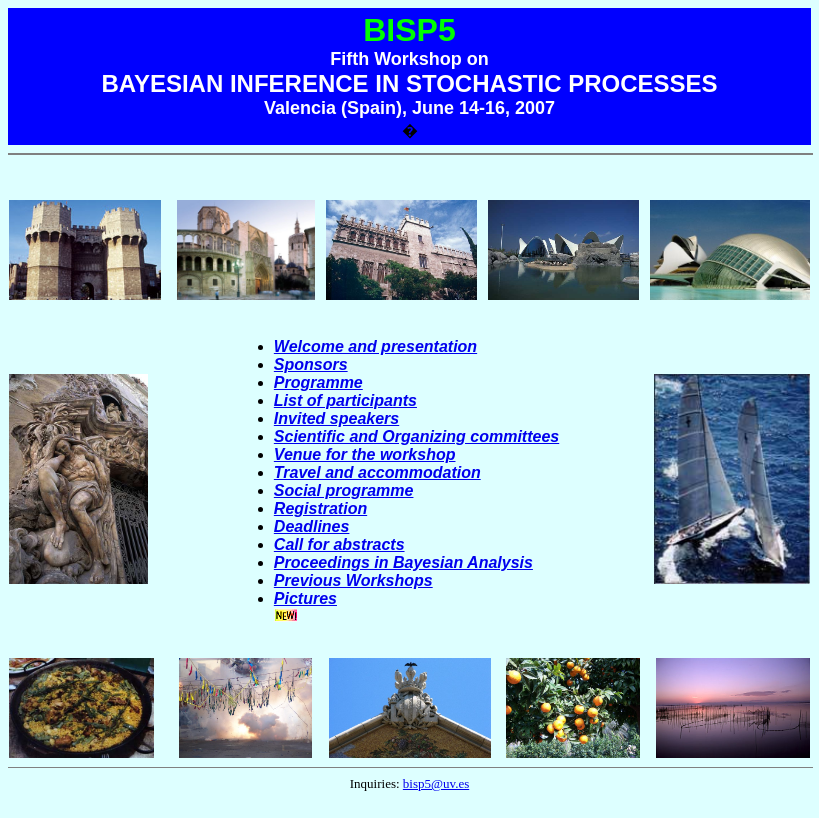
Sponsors (311, 364)
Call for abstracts (339, 544)
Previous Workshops (353, 580)
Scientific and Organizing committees (416, 436)
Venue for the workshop (365, 454)
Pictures (305, 598)
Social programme (344, 490)
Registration (320, 508)
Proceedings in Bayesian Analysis (403, 562)
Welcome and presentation (375, 346)
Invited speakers (336, 418)
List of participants (345, 400)
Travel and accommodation (377, 472)
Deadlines (312, 526)
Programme (318, 382)
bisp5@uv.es (436, 783)
